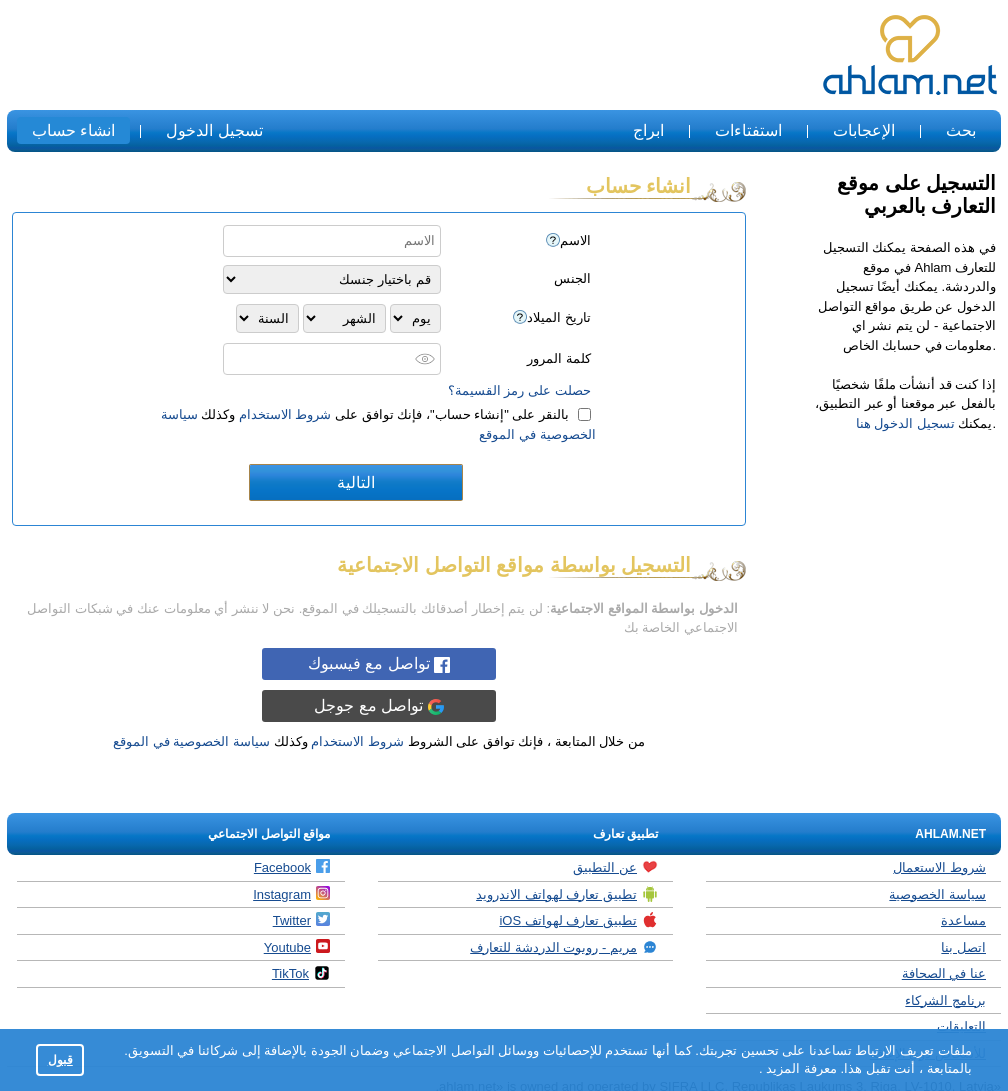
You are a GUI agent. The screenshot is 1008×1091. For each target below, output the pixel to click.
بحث (961, 130)
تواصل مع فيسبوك (379, 664)
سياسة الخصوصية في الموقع (191, 741)
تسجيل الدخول (214, 130)
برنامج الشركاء (945, 1000)
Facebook (292, 867)
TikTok (301, 973)
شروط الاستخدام (285, 414)
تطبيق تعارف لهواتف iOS (578, 920)
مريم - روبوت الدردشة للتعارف (564, 947)
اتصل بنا (963, 947)
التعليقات (961, 1026)
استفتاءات (748, 130)
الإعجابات (864, 130)
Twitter (301, 920)
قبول (60, 1059)
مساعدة (963, 920)
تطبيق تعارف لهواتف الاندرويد (567, 894)
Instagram (291, 894)
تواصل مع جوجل (378, 706)
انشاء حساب (73, 130)
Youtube (297, 947)
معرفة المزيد (800, 1068)
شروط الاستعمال (939, 867)
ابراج (648, 130)
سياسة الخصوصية (937, 894)
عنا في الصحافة (944, 973)
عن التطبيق (615, 867)
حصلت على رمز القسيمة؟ (519, 390)
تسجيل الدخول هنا (905, 423)
